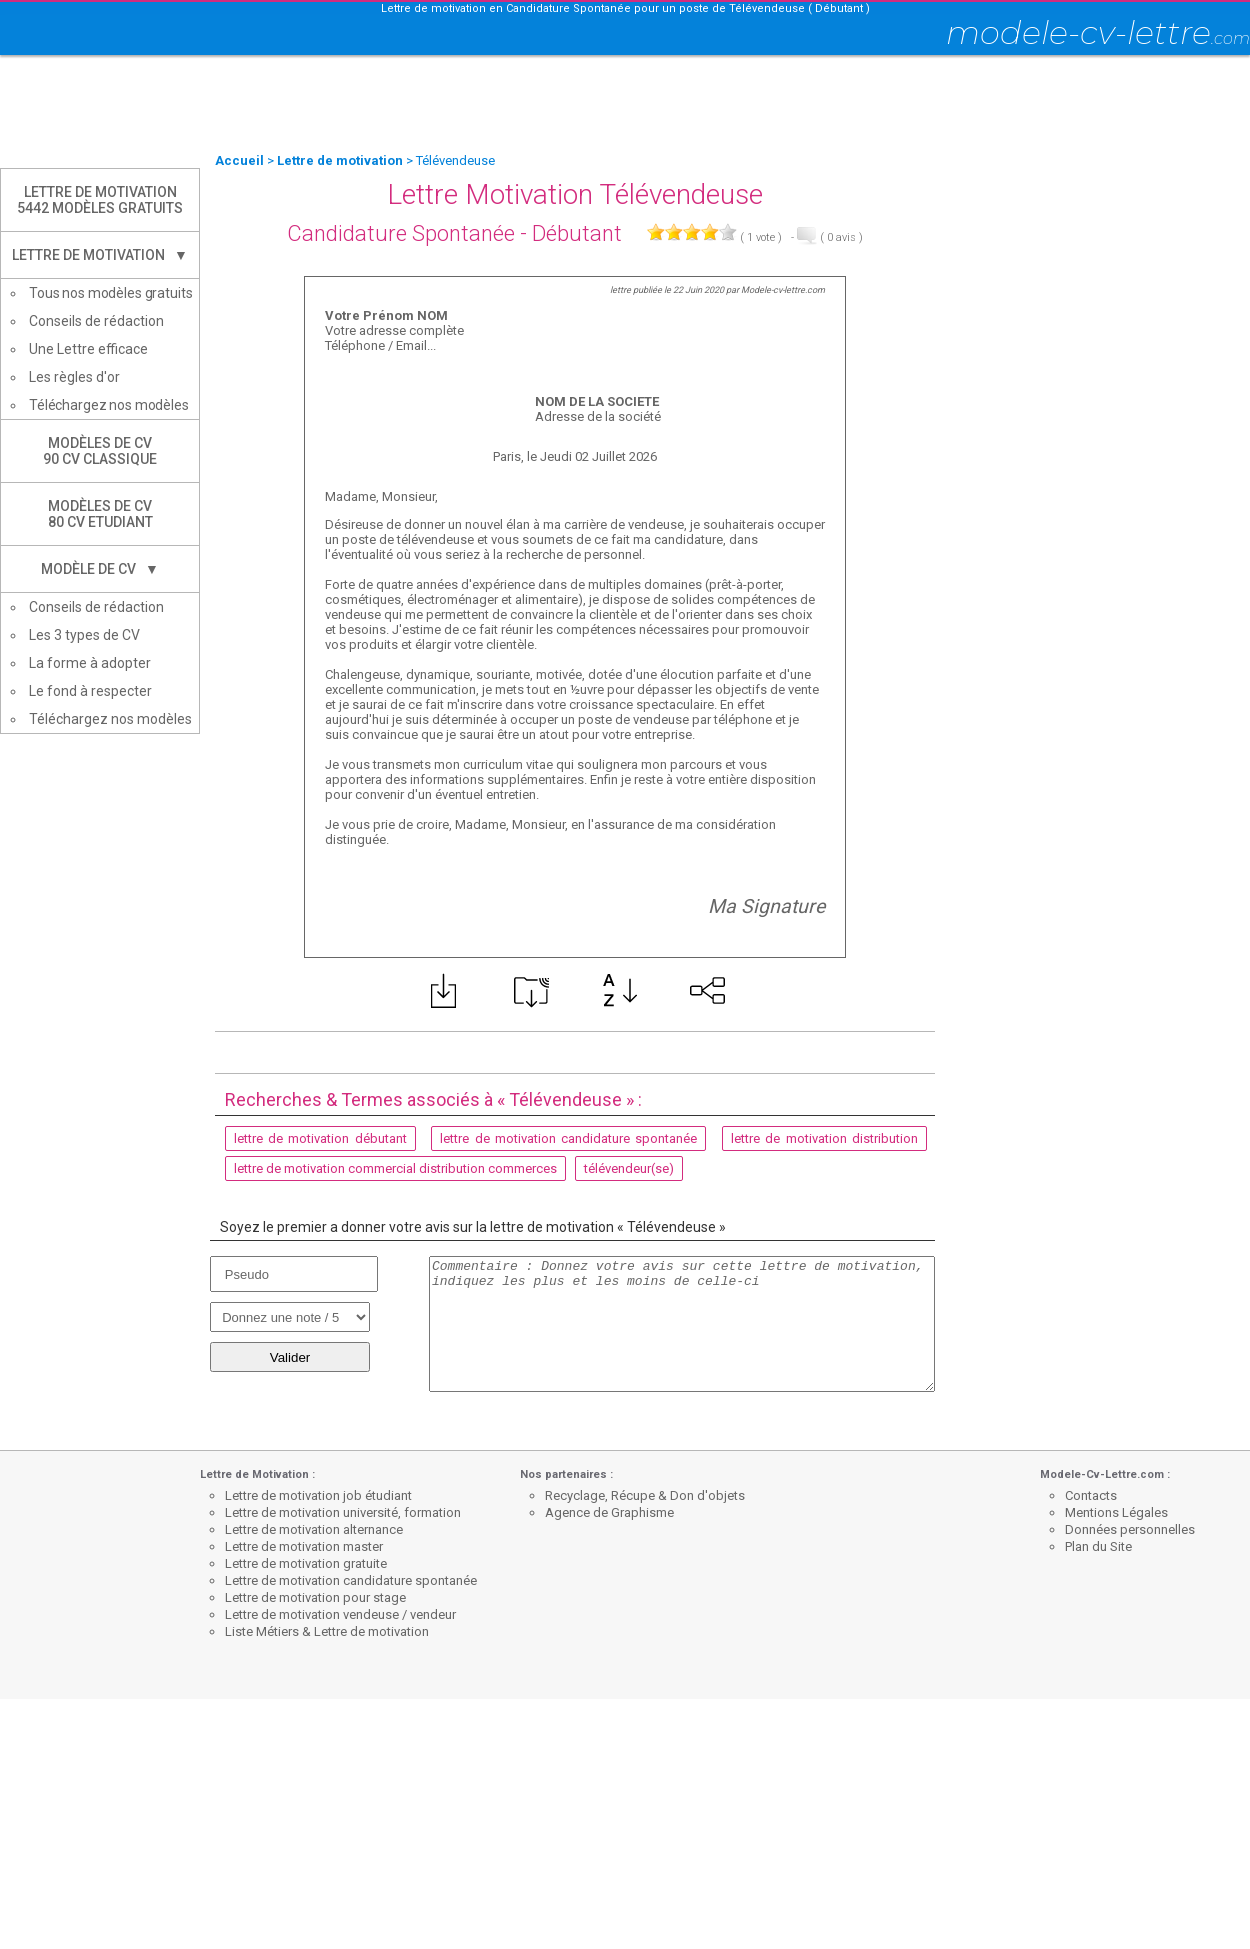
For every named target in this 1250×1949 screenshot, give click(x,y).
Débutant (577, 233)
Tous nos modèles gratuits (111, 293)
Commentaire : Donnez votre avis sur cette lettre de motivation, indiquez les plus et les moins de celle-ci (682, 1324)
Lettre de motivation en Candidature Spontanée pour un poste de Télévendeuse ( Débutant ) (625, 8)
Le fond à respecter (90, 691)
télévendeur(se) (629, 1168)
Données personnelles (1130, 1529)
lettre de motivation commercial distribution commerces (395, 1168)
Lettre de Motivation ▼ (100, 255)
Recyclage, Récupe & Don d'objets (645, 1495)
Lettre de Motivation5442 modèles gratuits (100, 200)
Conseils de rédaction (96, 321)
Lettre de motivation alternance (314, 1529)
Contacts (1091, 1495)
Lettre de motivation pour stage (315, 1597)
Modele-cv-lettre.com (783, 290)
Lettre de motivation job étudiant (318, 1495)
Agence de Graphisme (609, 1512)
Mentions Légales (1116, 1512)
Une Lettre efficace (88, 349)
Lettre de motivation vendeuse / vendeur (340, 1614)
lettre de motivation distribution (824, 1138)
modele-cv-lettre (1098, 32)
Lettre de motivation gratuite (306, 1563)
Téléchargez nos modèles (109, 405)
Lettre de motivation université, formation (343, 1512)
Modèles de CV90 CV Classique (100, 451)
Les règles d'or (74, 377)
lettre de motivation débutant (320, 1138)
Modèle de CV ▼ (100, 569)
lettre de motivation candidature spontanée (568, 1138)
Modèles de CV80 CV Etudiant (100, 514)
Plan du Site (1098, 1546)
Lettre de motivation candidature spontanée (351, 1580)
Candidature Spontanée (401, 233)
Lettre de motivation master (304, 1546)
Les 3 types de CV (84, 635)
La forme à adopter (90, 663)
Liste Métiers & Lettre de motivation (327, 1631)
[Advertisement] (625, 105)
